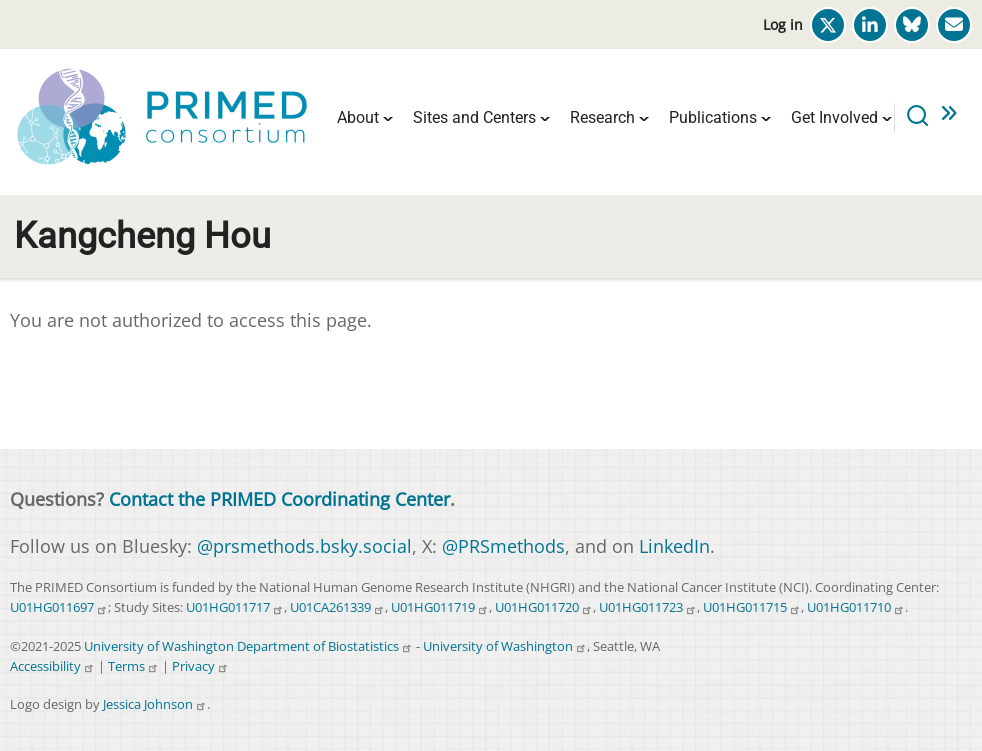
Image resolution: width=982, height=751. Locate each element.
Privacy (200, 666)
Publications (713, 117)
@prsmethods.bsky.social (304, 546)
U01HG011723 (648, 607)
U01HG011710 (856, 607)
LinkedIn (674, 546)
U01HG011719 (440, 607)
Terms (133, 666)
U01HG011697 (59, 607)
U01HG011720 (544, 607)
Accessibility (52, 666)
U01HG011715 (752, 607)
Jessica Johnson (155, 704)
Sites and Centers (474, 117)
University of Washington (505, 646)
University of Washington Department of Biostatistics (248, 646)
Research (602, 117)
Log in (783, 24)
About (358, 117)
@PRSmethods (503, 546)
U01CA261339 (337, 607)
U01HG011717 (235, 607)
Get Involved (834, 117)
